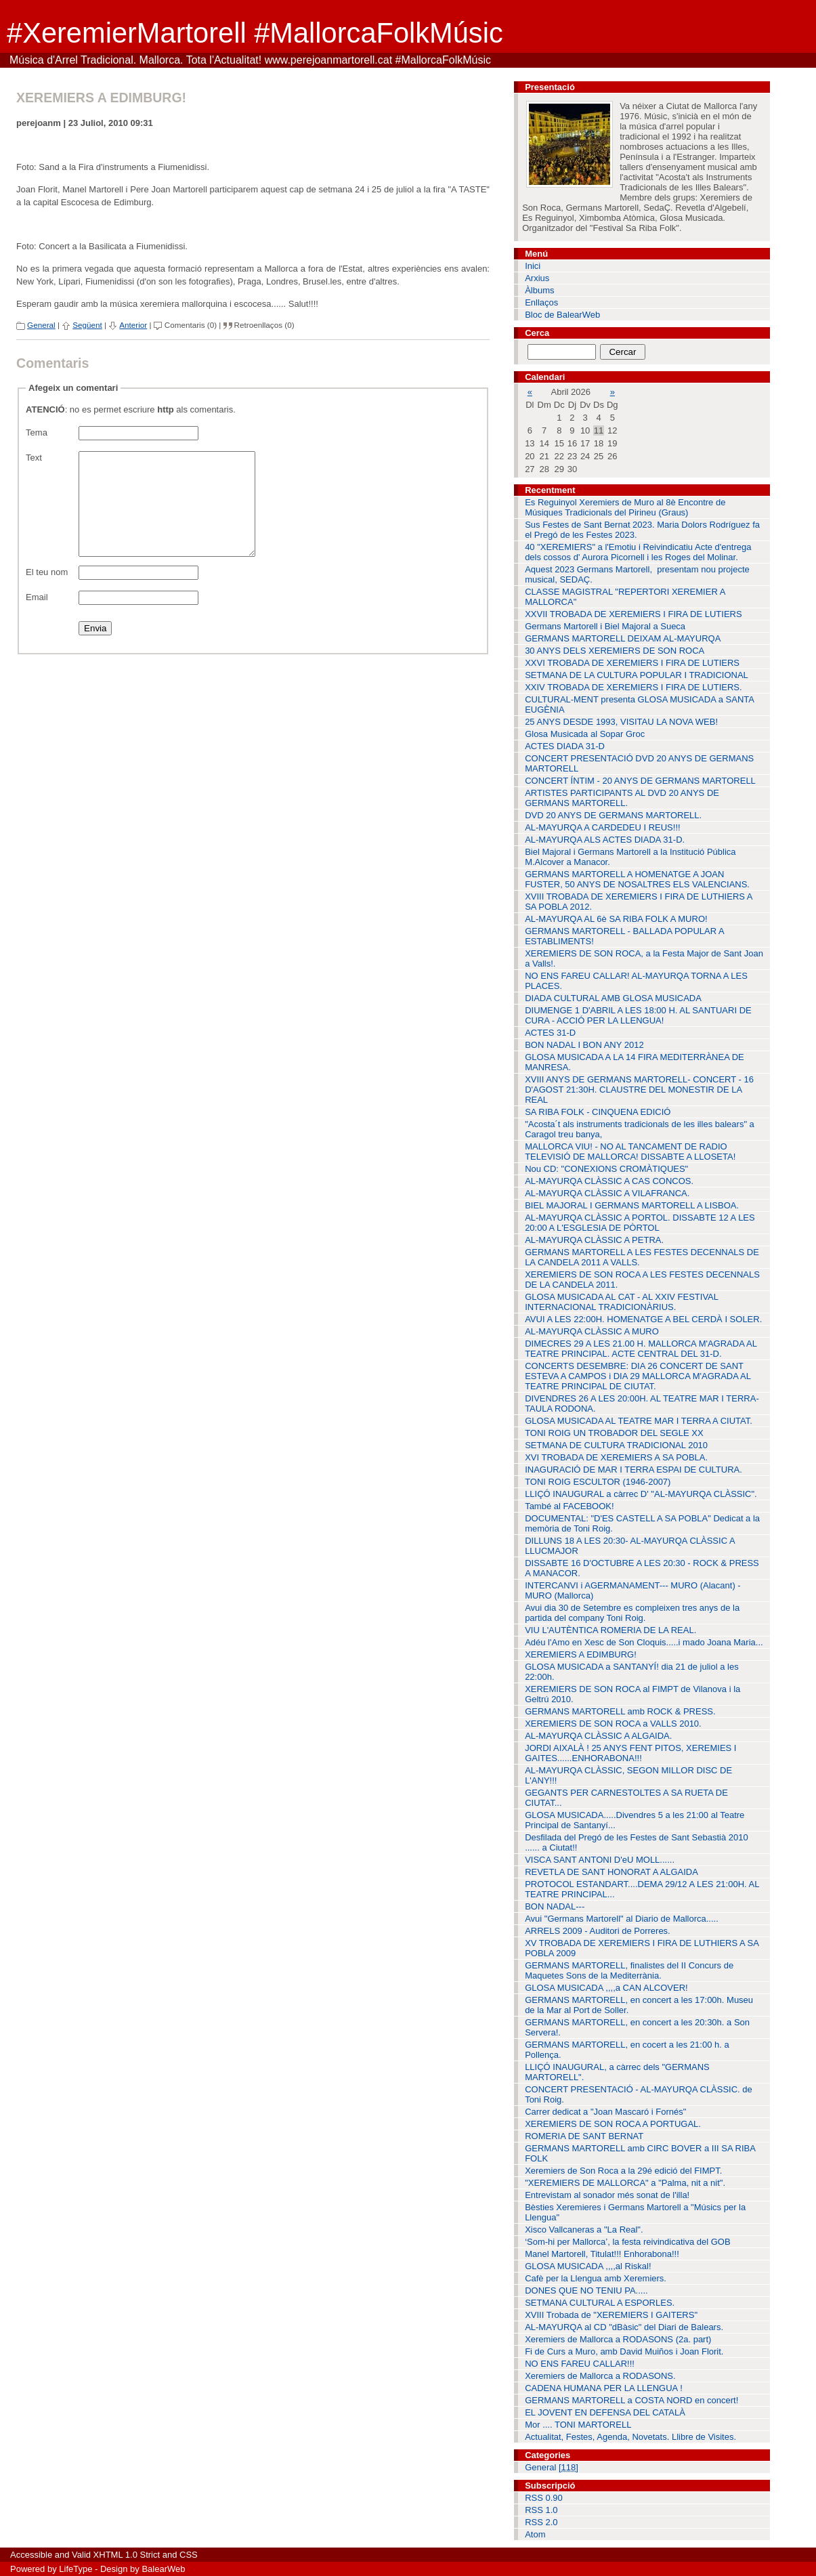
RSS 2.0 (541, 2522)
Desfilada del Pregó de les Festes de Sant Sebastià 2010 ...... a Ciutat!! (636, 1842)
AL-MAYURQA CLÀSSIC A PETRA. (594, 1240)
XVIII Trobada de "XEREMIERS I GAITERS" (611, 2315)
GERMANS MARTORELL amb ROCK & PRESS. (620, 1711)
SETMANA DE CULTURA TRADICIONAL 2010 (616, 1445)
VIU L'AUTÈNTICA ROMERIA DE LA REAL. (610, 1630)
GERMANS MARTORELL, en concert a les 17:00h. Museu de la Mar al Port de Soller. (639, 2005)
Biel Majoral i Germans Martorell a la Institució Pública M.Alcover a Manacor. (630, 857)
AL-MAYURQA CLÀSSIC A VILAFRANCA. (607, 1193)
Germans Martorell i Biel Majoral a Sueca (605, 626)
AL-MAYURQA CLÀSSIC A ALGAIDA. (598, 1736)
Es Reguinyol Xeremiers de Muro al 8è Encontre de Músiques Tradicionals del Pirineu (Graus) (625, 507)
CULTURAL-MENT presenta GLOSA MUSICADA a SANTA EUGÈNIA (639, 704)
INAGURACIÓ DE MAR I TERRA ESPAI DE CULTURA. (633, 1469)
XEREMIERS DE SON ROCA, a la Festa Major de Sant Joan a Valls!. (644, 958)
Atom (535, 2534)
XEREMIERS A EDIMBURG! (581, 1654)
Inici (532, 266)
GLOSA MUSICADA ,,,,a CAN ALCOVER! (606, 1988)
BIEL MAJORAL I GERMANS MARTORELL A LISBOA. (632, 1205)
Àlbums (539, 290)
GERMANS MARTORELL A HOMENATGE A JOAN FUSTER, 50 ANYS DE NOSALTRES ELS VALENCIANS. (637, 879)
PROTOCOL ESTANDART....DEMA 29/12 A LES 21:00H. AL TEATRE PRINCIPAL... (642, 1889)
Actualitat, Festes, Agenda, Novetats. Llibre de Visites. (630, 2437)
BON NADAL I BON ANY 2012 (584, 1045)
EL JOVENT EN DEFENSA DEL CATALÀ (605, 2412)
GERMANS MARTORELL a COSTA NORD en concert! (631, 2400)
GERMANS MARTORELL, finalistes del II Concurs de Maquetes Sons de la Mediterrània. (629, 1970)
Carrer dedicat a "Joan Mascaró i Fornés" (605, 2112)
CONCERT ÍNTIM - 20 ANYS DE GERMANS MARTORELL (640, 781)
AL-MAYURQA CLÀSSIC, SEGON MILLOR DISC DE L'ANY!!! (628, 1775)
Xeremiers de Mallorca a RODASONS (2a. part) (618, 2339)
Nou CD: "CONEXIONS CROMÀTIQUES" (606, 1169)
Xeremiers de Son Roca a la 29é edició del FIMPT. (623, 2171)
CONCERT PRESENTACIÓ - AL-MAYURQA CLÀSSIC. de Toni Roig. (638, 2094)
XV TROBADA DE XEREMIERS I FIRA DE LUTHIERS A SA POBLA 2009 (642, 1948)
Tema (36, 432)
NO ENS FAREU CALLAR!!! (580, 2364)
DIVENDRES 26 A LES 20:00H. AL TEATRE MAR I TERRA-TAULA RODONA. (642, 1403)
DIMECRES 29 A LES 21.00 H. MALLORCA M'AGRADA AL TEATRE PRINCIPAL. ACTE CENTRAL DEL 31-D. (641, 1348)
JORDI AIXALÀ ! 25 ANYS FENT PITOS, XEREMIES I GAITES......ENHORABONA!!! (630, 1753)
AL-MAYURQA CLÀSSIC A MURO (592, 1331)
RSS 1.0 (541, 2510)
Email (37, 617)
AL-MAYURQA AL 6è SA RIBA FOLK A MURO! (616, 919)
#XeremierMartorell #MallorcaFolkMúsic (255, 33)
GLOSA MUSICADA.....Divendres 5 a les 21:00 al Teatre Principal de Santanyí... (634, 1820)
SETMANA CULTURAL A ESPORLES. (599, 2303)
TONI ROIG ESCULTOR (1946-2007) (597, 1482)
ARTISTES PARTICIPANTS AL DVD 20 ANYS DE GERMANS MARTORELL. (622, 798)
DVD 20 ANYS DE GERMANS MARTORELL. (613, 815)
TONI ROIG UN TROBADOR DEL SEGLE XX (614, 1433)
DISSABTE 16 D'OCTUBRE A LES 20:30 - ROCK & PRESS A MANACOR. (642, 1568)
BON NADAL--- (554, 1906)
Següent (87, 324)
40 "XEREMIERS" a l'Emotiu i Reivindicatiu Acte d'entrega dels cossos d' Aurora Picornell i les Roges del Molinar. (638, 552)
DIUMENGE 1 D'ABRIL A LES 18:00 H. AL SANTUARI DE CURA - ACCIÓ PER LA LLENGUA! (638, 1015)
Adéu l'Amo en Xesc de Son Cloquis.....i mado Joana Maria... (644, 1642)
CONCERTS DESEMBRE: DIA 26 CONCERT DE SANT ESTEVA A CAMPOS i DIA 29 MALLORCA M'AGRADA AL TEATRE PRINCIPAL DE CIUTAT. (638, 1376)
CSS (188, 2555)
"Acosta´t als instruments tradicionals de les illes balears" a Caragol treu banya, (639, 1129)
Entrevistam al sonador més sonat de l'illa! (607, 2195)
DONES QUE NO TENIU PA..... (586, 2290)
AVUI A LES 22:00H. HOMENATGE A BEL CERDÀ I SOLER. (643, 1319)
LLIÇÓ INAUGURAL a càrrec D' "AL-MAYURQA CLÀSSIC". (641, 1494)
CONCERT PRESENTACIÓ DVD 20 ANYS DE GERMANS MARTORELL (639, 763)
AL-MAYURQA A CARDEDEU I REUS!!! (602, 827)
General (41, 324)
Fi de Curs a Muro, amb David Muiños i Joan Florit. (624, 2351)
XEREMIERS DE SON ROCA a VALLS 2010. (613, 1723)
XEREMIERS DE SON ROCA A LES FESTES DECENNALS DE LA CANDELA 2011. (642, 1279)
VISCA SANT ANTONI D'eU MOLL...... (599, 1860)
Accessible (31, 2555)
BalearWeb (163, 2569)
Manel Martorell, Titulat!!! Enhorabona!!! (602, 2254)
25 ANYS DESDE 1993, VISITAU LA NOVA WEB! (621, 722)
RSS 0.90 (544, 2498)
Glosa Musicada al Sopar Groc (585, 734)
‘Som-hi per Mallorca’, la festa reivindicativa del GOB (627, 2242)
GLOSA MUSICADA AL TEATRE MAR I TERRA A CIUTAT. (638, 1421)
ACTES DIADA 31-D (565, 746)
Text (34, 457)
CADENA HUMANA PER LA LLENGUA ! (604, 2388)
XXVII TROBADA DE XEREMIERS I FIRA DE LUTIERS (633, 614)
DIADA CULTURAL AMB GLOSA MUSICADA (613, 998)
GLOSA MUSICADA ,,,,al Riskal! (588, 2266)
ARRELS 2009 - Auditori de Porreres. (597, 1931)
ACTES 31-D (550, 1033)
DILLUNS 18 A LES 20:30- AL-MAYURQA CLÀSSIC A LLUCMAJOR (630, 1546)
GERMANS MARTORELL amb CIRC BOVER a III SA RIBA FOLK (640, 2153)
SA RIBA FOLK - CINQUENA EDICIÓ (597, 1112)
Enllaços (541, 302)
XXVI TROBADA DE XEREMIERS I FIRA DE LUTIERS (632, 663)
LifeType (75, 2569)
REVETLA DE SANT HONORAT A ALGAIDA (611, 1872)
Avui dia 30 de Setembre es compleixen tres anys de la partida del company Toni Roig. (632, 1613)
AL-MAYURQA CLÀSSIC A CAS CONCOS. (609, 1181)
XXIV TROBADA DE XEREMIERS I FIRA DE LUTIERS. (633, 687)
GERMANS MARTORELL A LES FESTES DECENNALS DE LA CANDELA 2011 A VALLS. (642, 1257)
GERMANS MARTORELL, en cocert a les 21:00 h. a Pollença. (627, 2050)
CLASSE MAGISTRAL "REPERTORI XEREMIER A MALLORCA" (625, 597)
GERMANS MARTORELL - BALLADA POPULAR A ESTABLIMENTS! (625, 936)
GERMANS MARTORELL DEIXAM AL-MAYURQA (623, 638)
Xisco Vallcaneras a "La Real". (584, 2229)
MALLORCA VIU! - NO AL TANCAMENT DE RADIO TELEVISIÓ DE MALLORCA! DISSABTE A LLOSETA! (630, 1151)
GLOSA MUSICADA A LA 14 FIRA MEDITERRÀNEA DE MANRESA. (634, 1062)
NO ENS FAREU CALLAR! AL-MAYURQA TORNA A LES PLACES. (636, 981)
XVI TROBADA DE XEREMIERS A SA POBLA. (616, 1457)
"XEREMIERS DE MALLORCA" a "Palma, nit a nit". (625, 2183)
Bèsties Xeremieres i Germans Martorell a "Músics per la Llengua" (635, 2212)
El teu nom (47, 592)
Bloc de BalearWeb (562, 315)
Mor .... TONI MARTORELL (578, 2425)
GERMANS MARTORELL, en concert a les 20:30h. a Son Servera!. (637, 2027)
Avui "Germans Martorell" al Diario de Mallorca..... (621, 1919)
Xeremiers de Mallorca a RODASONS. (600, 2376)
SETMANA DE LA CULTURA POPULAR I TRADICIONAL (636, 675)
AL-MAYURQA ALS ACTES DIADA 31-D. (605, 840)
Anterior (133, 324)
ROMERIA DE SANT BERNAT (584, 2136)
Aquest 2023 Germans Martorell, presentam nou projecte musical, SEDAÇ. (637, 574)
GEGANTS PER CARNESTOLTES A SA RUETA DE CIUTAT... (626, 1798)
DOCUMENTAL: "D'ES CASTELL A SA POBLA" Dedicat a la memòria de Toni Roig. (642, 1523)
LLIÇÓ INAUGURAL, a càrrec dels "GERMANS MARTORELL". (617, 2072)
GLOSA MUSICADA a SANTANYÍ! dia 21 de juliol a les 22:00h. (632, 1672)
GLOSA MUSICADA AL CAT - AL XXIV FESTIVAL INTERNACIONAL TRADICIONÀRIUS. (621, 1302)
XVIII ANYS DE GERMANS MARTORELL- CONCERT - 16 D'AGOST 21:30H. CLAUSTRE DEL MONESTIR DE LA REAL (639, 1089)
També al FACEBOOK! (569, 1506)
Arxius (537, 278)
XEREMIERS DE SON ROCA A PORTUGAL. (613, 2124)
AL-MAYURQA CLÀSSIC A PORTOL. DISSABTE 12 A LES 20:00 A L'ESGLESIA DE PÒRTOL (640, 1222)
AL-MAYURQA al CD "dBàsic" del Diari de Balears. (624, 2327)
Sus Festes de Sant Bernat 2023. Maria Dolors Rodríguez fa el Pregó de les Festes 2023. (642, 530)
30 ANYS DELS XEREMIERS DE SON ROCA (614, 651)
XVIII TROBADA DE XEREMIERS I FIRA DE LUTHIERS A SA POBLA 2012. (638, 901)
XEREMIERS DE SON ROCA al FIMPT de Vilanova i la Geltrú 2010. (632, 1694)
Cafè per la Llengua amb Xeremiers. (595, 2278)
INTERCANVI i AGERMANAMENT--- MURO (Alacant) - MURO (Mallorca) (633, 1590)
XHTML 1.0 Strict (126, 2555)
